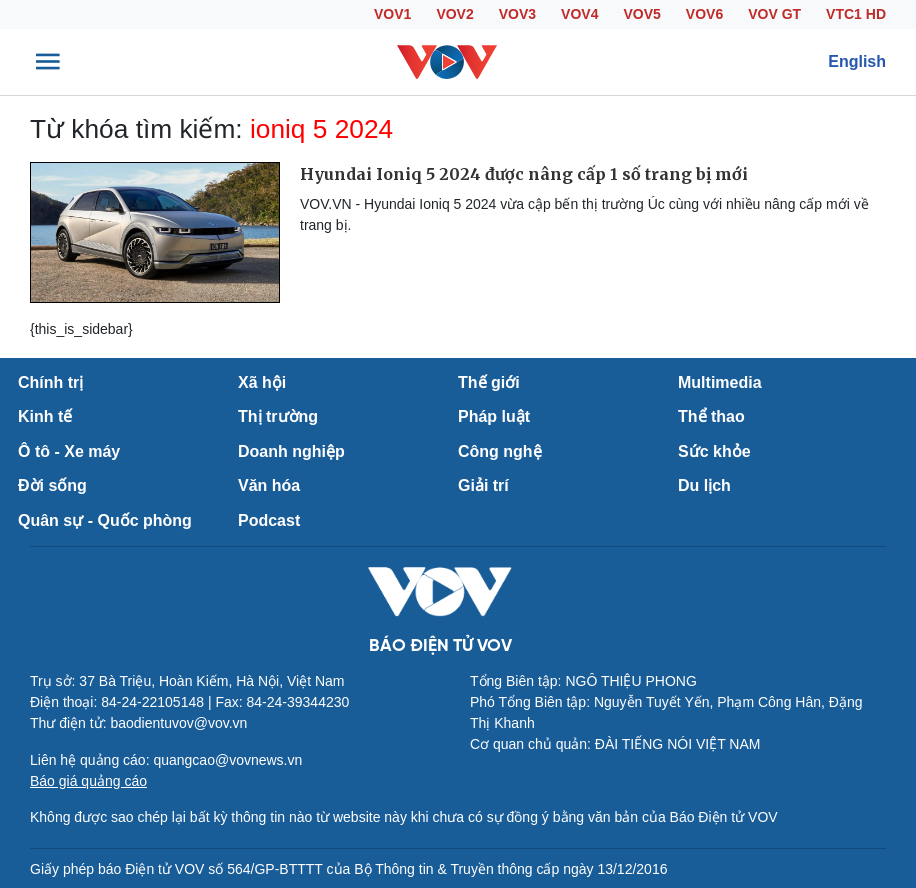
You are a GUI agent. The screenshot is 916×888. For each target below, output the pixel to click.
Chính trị (50, 382)
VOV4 (579, 14)
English (857, 61)
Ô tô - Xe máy (69, 451)
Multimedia (720, 382)
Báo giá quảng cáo (88, 781)
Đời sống (52, 485)
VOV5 (641, 14)
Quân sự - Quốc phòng (105, 520)
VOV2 (454, 14)
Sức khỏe (714, 451)
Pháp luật (494, 416)
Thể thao (711, 416)
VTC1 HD (856, 14)
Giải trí (483, 485)
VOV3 (517, 14)
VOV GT (774, 14)
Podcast (269, 520)
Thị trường (278, 416)
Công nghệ (500, 451)
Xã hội (262, 382)
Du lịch (704, 485)
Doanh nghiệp (291, 451)
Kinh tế (45, 416)
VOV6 (704, 14)
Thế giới (489, 382)
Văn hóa (269, 485)
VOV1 (392, 14)
